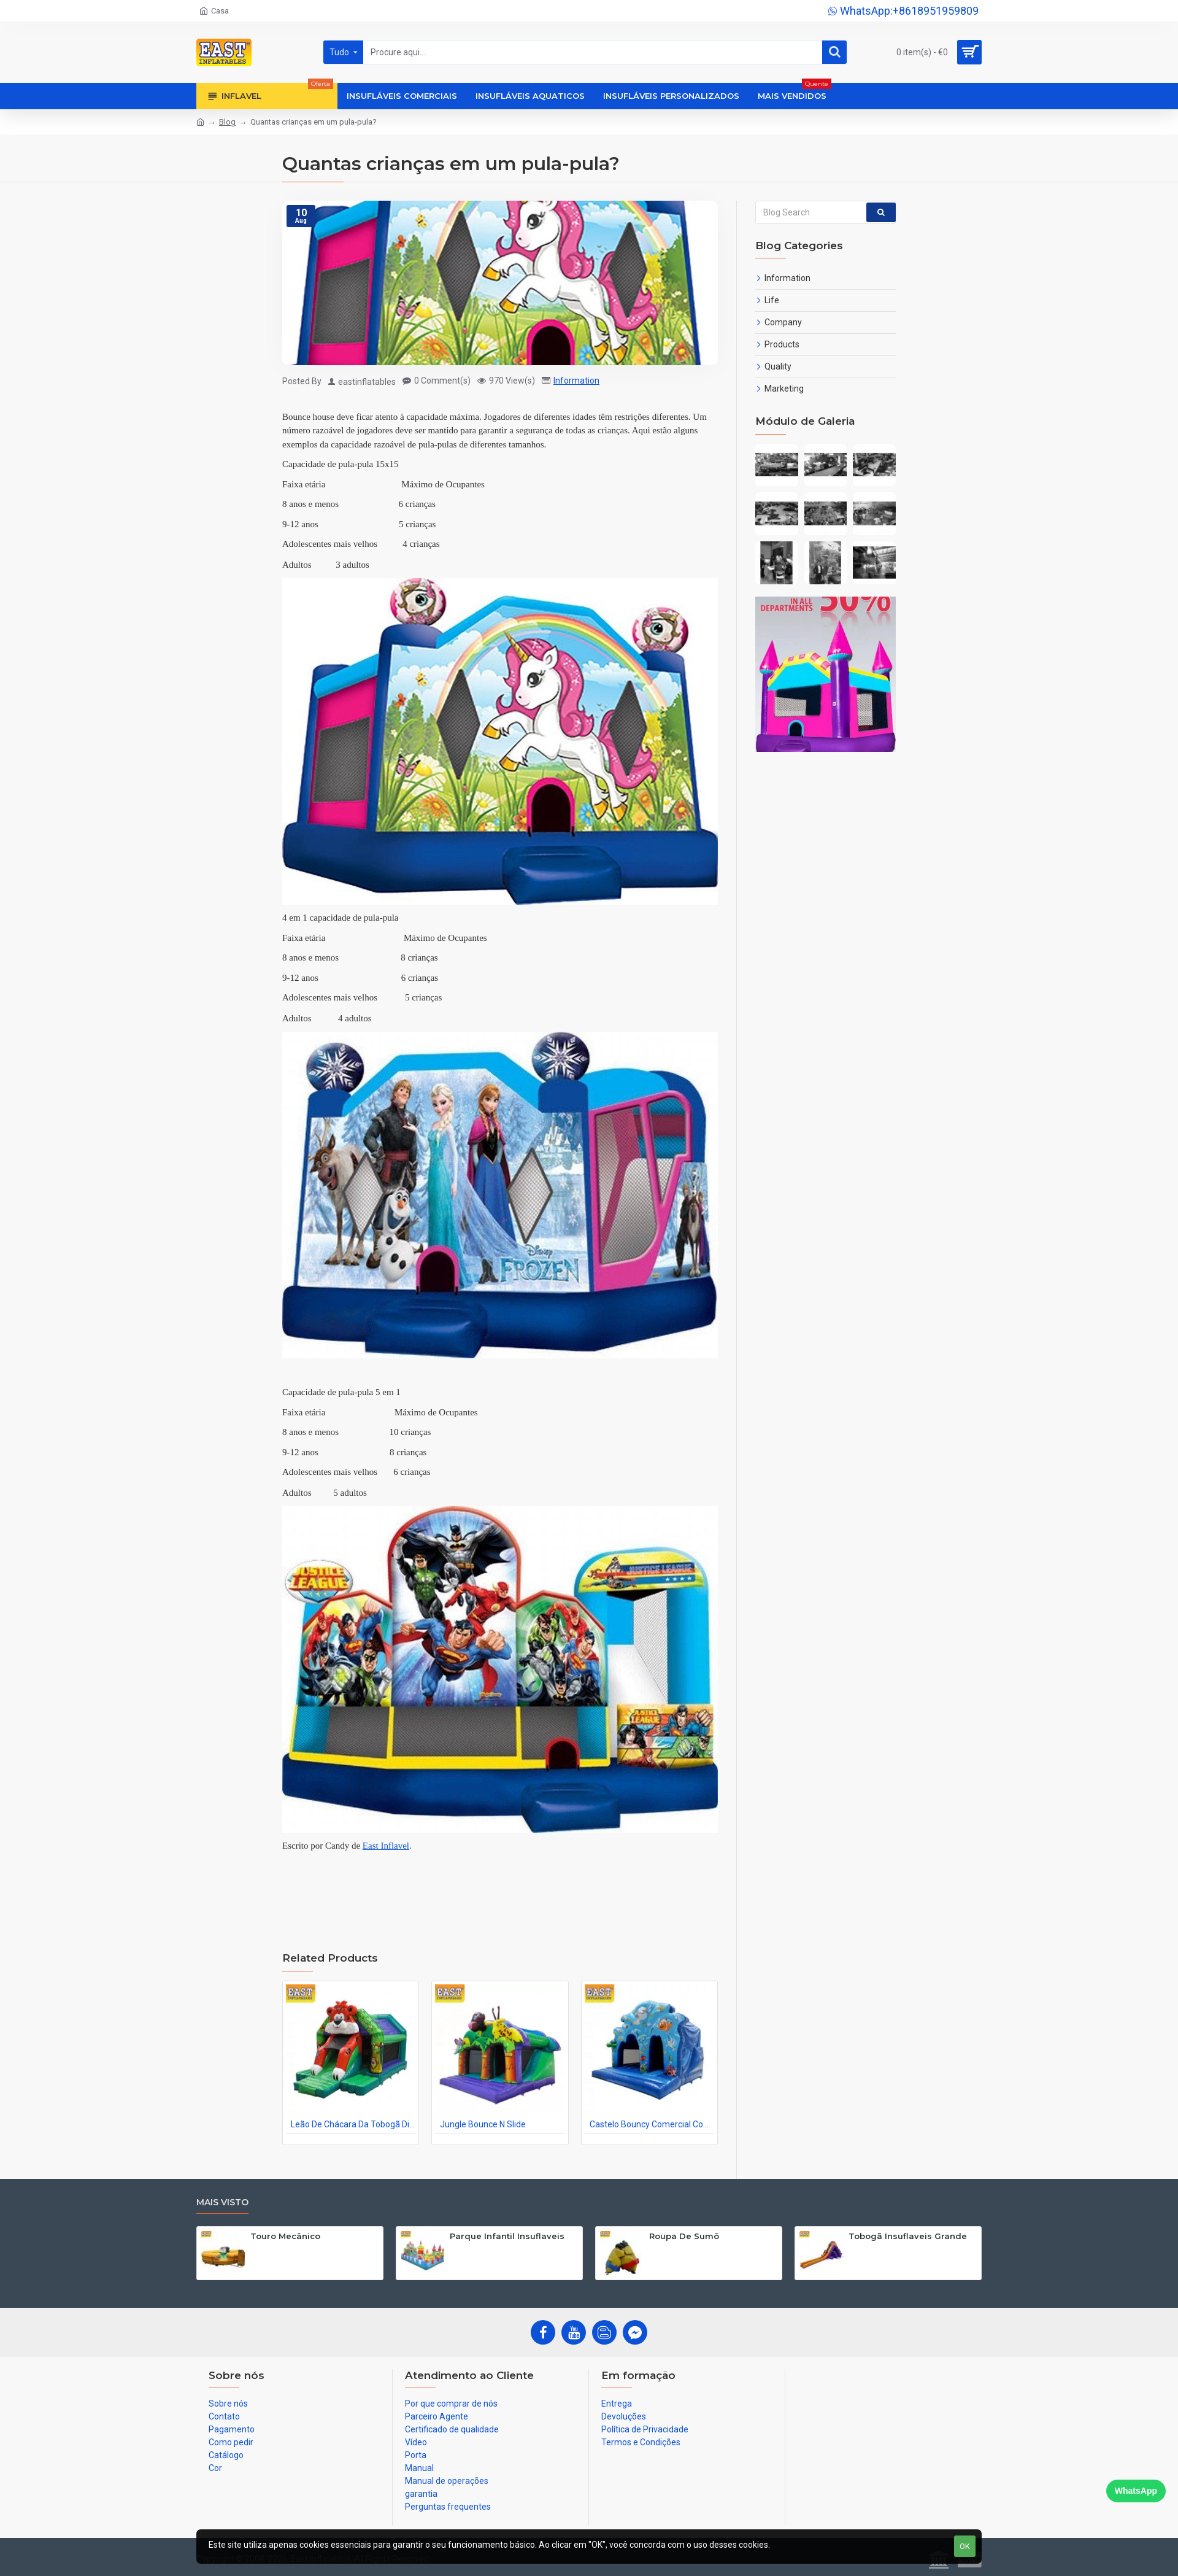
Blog (227, 121)
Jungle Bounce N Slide (483, 2124)
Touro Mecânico (285, 2236)
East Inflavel (386, 1846)
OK (965, 2546)
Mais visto (222, 2202)
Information (576, 380)
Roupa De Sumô (684, 2236)
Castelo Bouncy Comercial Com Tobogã (652, 2124)
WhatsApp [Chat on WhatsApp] (1136, 2491)
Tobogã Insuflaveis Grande (908, 2236)
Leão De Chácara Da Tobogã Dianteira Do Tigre (353, 2124)
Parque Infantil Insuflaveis (507, 2236)
